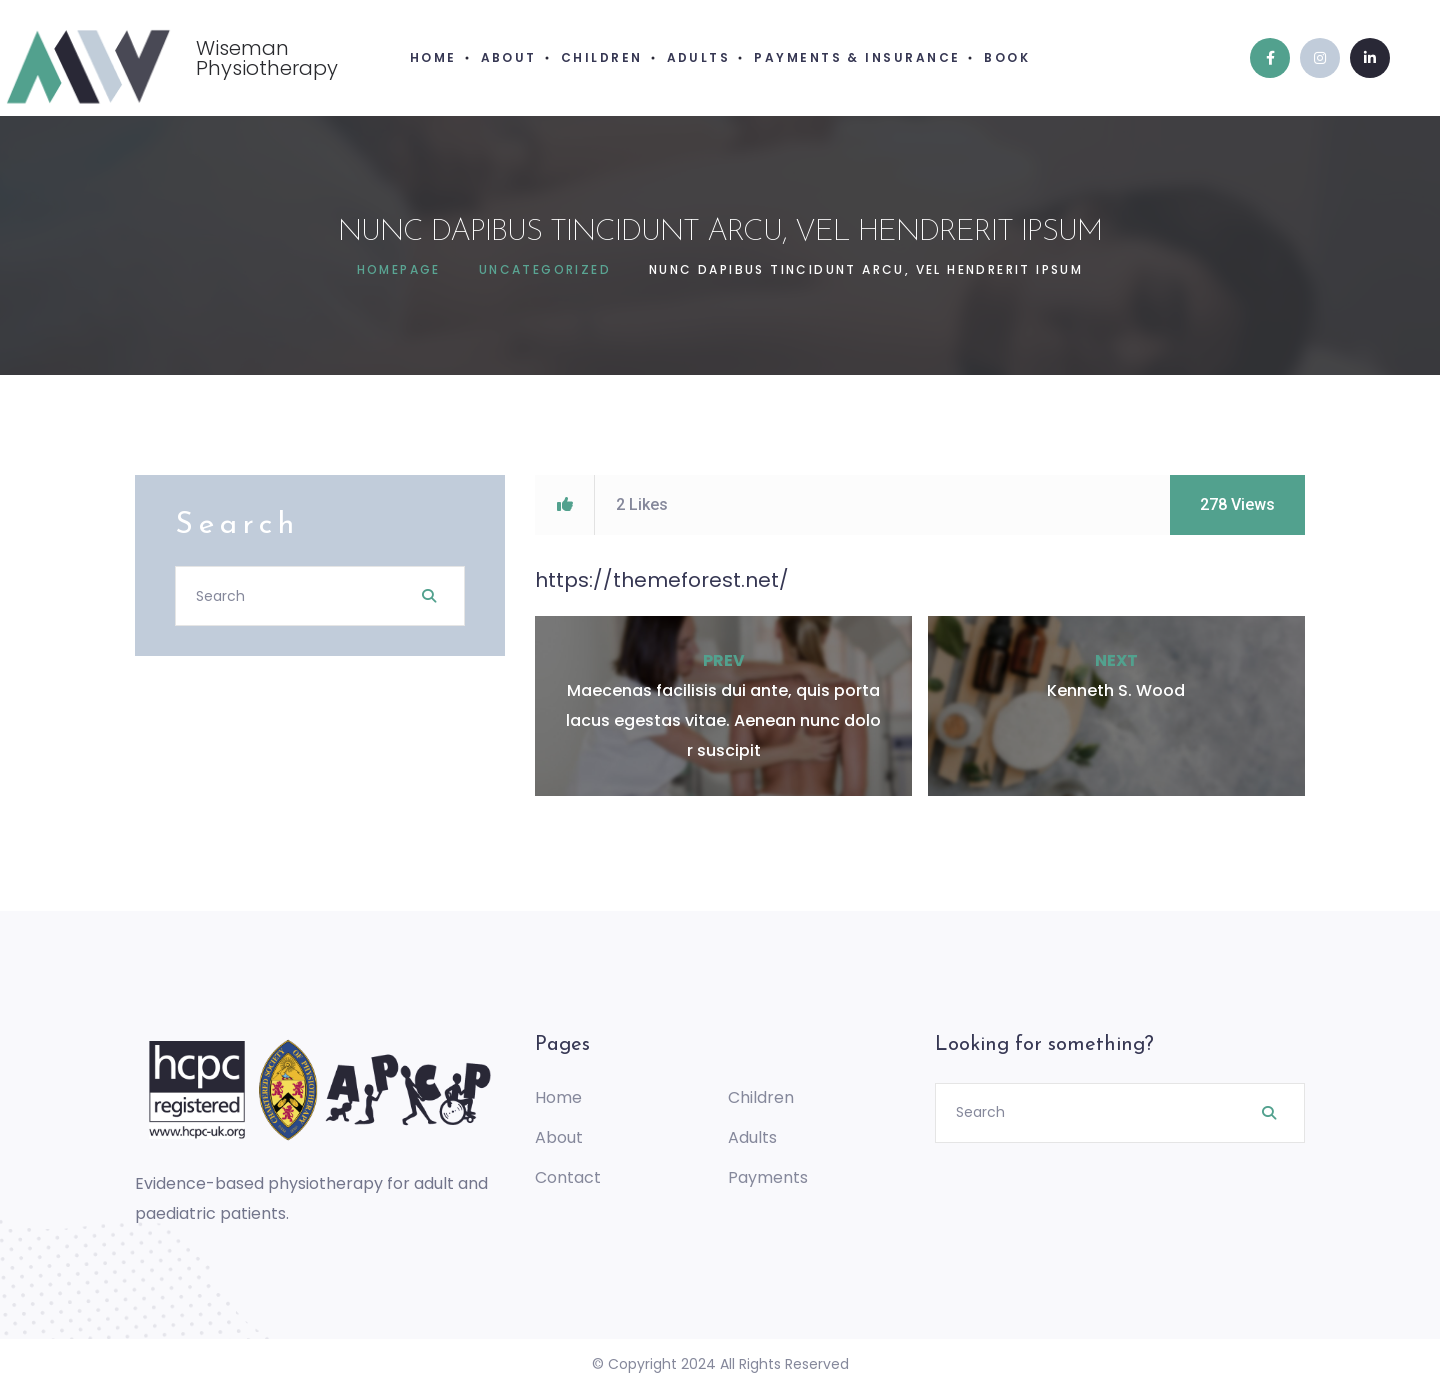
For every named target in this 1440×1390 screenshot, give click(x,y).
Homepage (399, 269)
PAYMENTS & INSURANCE (857, 57)
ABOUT (509, 57)
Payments (768, 1177)
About (559, 1137)
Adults (752, 1137)
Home (558, 1097)
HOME (433, 57)
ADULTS (699, 57)
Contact (568, 1177)
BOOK (1007, 57)
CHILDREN (602, 57)
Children (761, 1097)
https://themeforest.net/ (662, 580)
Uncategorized (545, 269)
